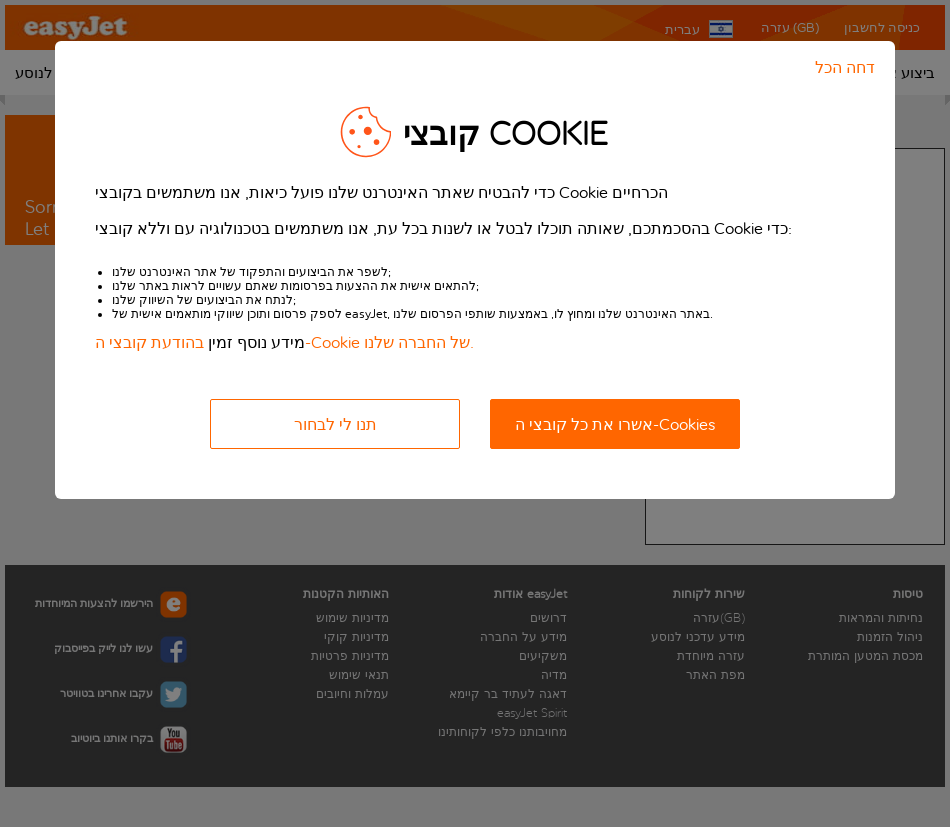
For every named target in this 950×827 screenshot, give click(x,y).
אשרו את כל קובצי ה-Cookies (615, 424)
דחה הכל (845, 67)
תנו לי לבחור (335, 424)
